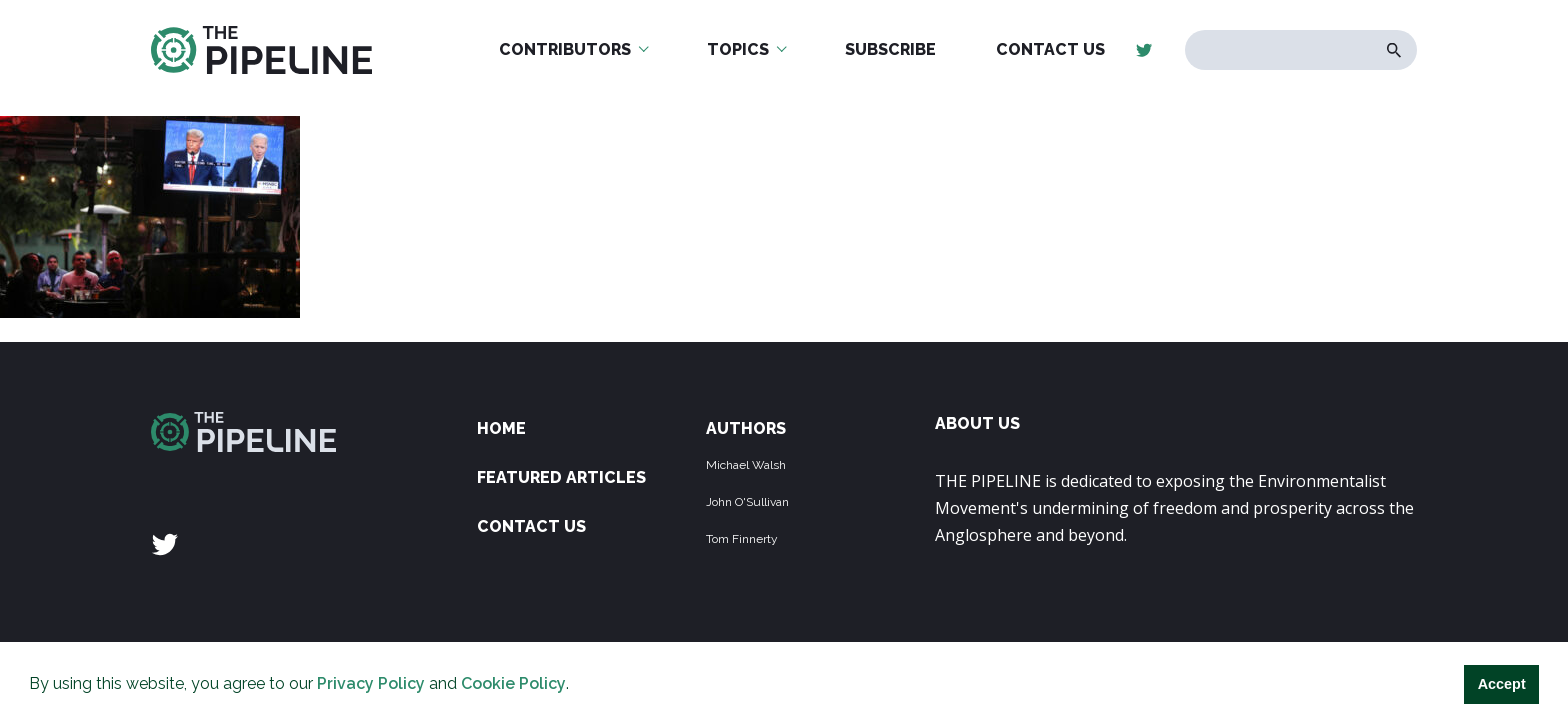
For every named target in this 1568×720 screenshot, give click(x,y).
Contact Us (1050, 49)
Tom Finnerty (742, 539)
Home (501, 428)
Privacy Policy (371, 683)
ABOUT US (977, 423)
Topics (738, 49)
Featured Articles (561, 477)
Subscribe (890, 49)
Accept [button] (1502, 684)
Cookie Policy (513, 683)
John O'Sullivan (747, 502)
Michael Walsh (746, 465)
